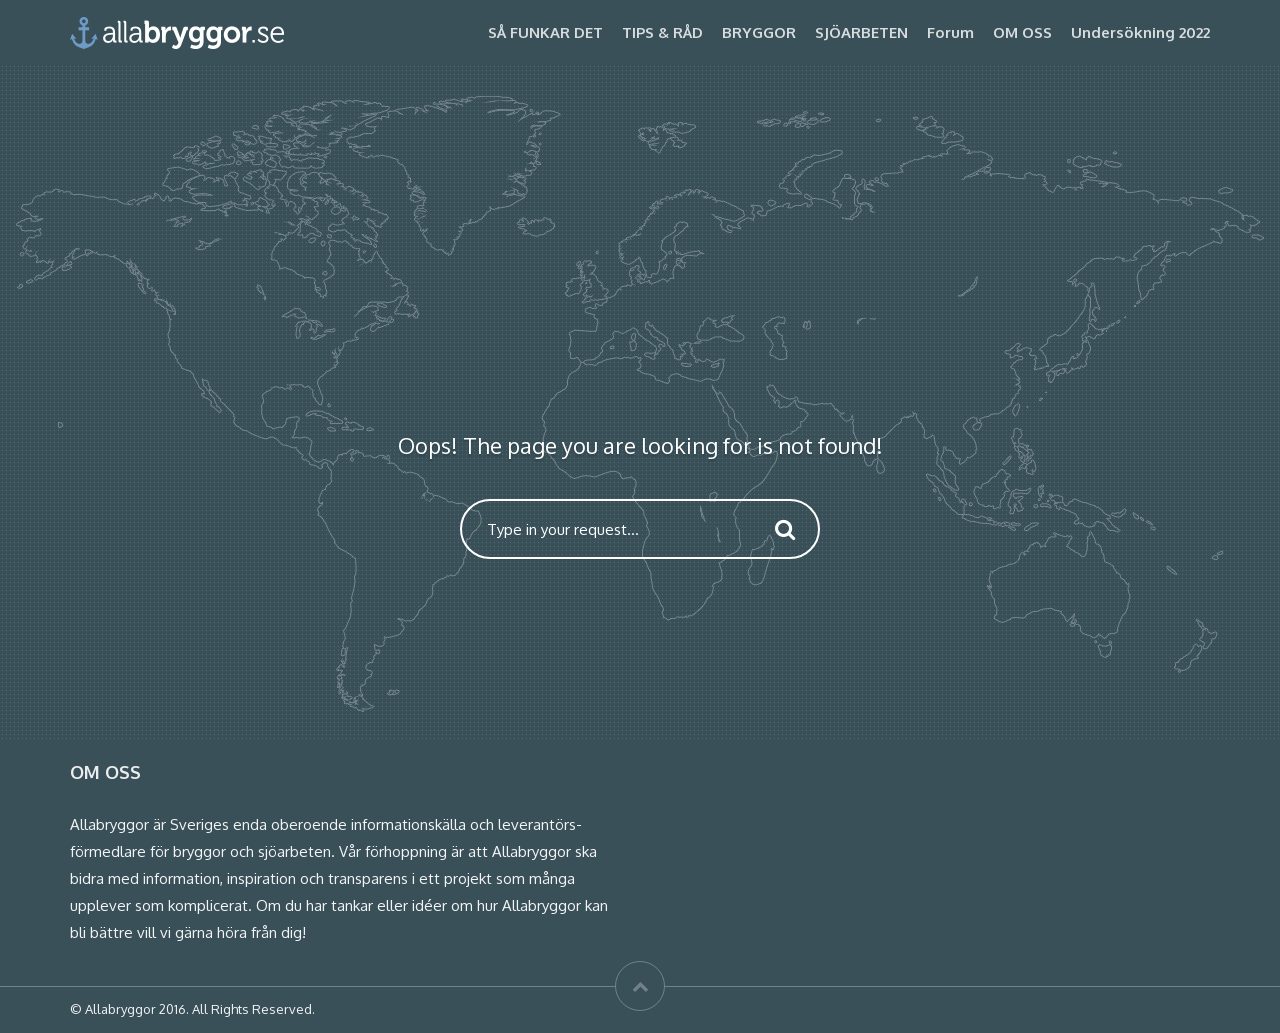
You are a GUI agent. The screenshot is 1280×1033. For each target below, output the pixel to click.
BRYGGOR (759, 32)
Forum (950, 32)
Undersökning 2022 (1140, 32)
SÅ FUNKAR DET (545, 32)
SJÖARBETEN (861, 32)
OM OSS (1022, 32)
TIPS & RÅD (662, 32)
